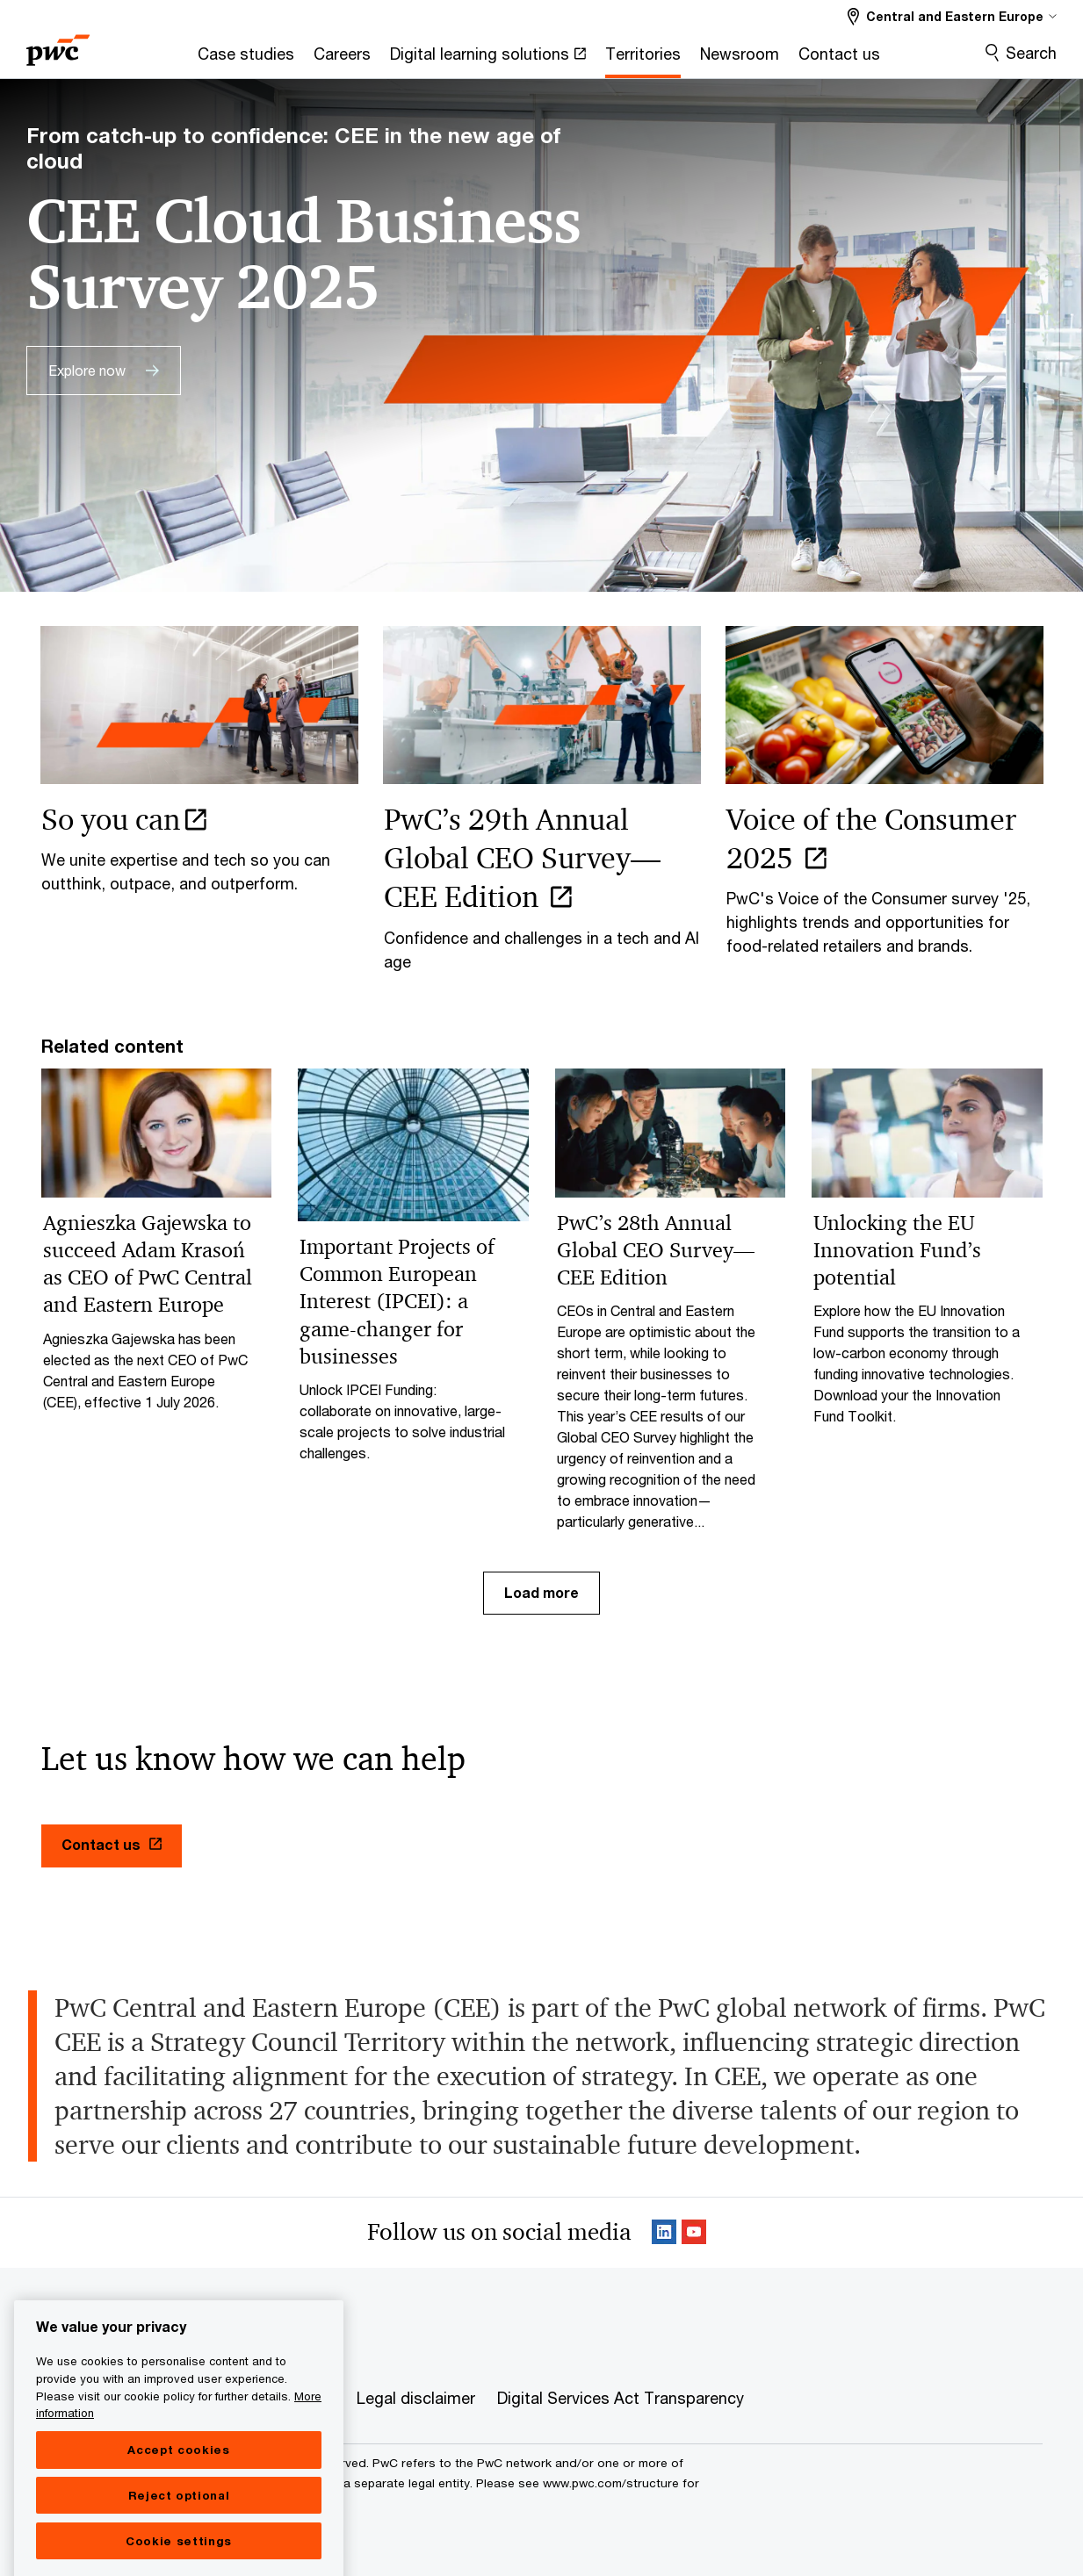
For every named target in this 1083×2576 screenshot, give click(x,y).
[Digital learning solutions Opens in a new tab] (488, 59)
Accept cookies (178, 2502)
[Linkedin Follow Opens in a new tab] (664, 2233)
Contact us (111, 1844)
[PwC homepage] (58, 44)
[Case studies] (246, 59)
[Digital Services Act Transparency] (620, 2398)
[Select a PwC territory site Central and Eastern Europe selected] (952, 16)
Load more (541, 1592)
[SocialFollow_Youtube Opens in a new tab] (694, 2233)
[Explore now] (103, 370)
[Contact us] (839, 59)
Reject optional (179, 2548)
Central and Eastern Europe (126, 2334)
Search (1031, 52)
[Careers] (342, 59)
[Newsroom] (739, 59)
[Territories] (643, 59)
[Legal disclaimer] (416, 2398)
